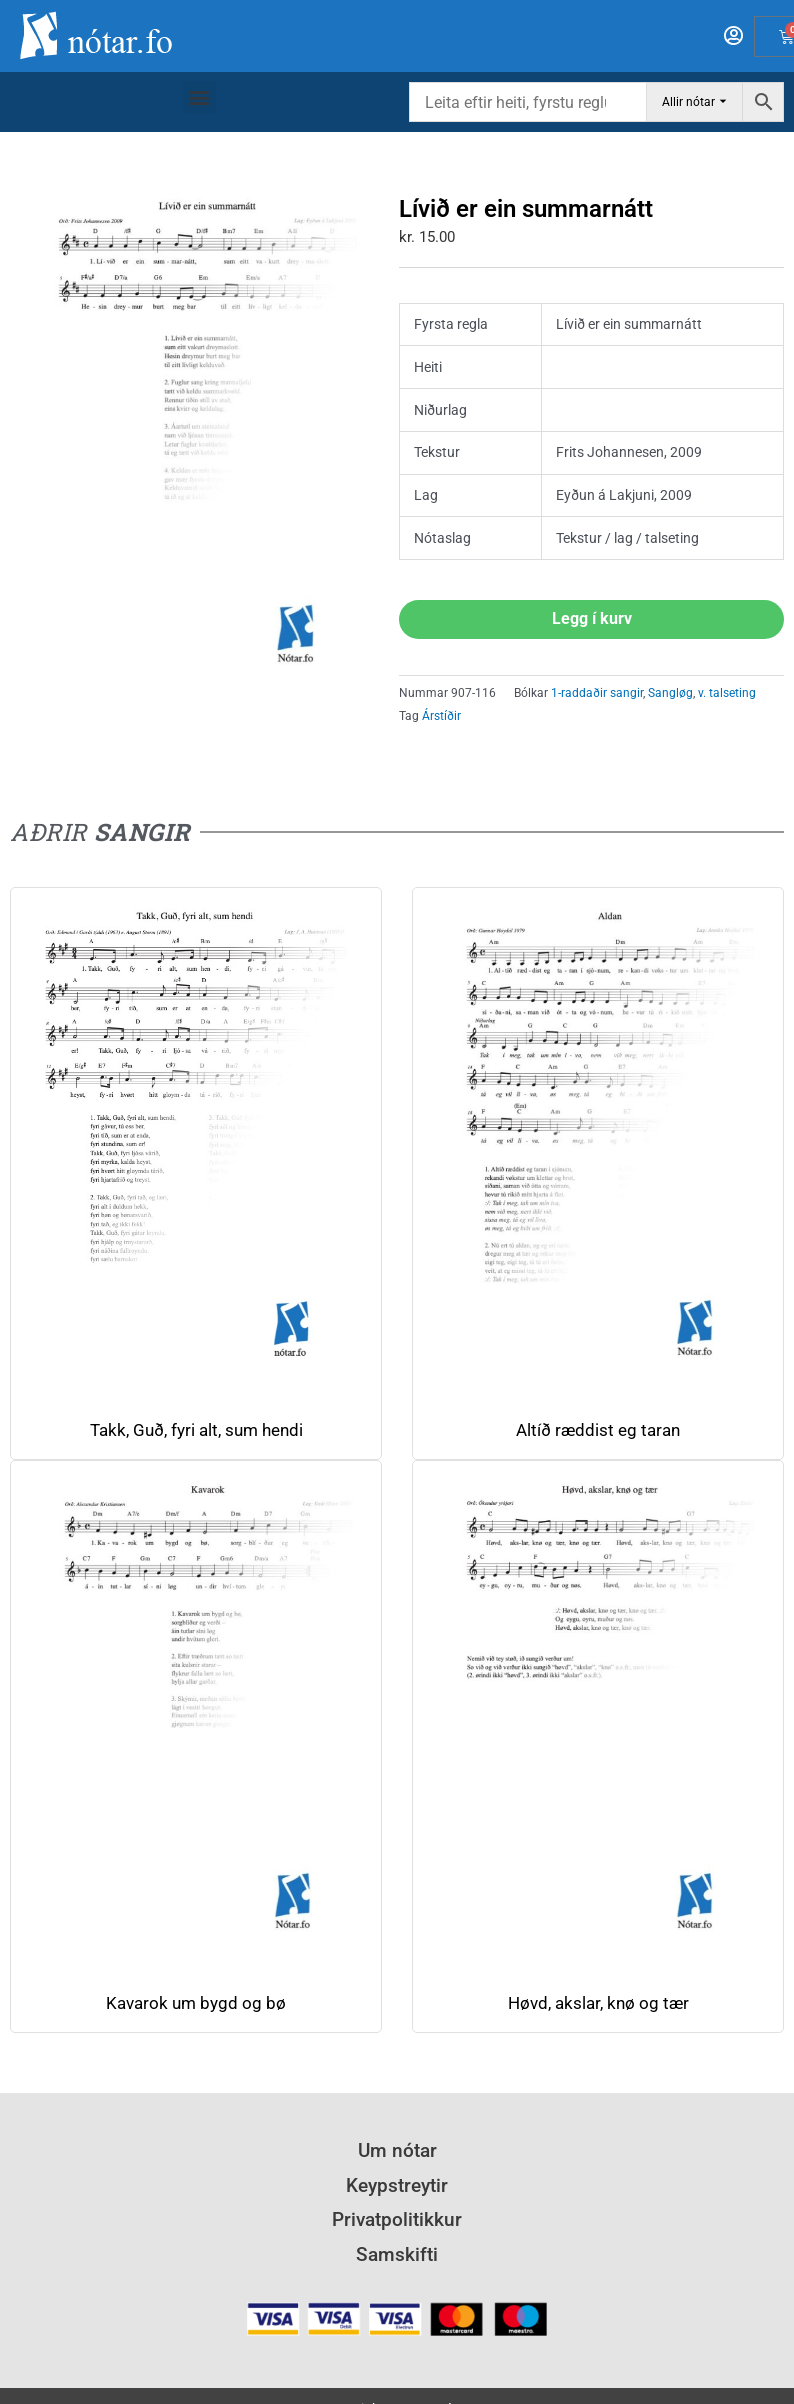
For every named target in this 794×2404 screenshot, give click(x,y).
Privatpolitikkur (397, 2219)
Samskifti (397, 2254)
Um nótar (397, 2150)
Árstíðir (441, 716)
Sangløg (670, 693)
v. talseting (727, 693)
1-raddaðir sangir (597, 693)
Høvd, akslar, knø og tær (598, 2003)
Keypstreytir (397, 2185)
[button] (199, 97)
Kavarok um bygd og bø (196, 2003)
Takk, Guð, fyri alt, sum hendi (196, 1430)
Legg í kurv (592, 618)
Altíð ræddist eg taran (598, 1430)
